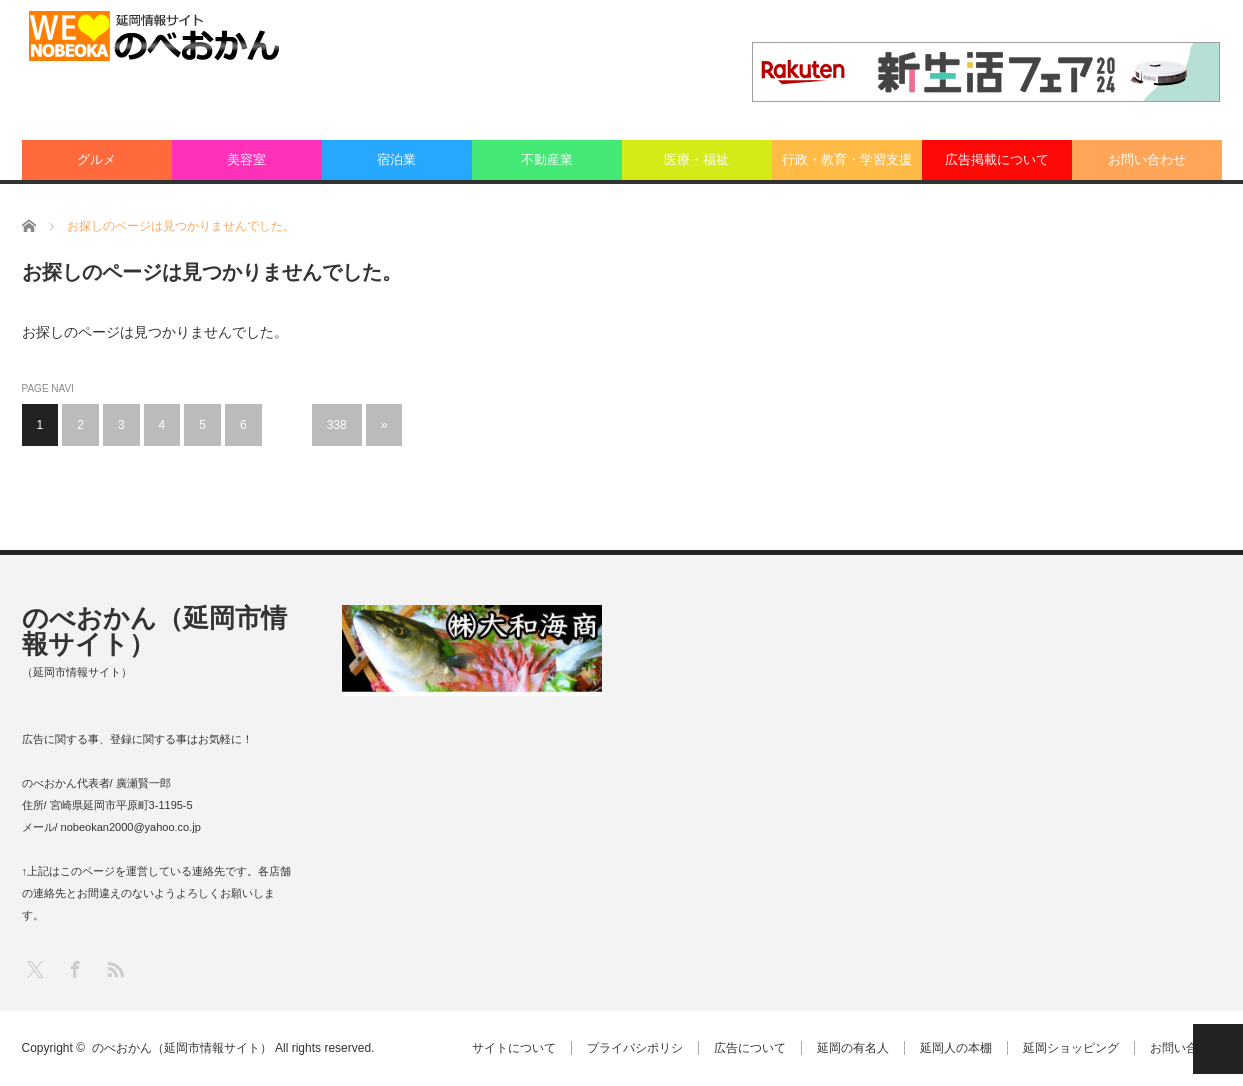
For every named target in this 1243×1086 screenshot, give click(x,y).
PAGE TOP (1218, 1049)
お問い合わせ (1147, 159)
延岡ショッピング (1071, 1048)
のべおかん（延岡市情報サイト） (154, 631)
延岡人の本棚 (956, 1048)
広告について (750, 1048)
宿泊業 (396, 159)
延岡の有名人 (853, 1048)
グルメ (96, 159)
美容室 (246, 159)
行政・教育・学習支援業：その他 (847, 166)
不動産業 (547, 159)
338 (337, 425)
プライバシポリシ (635, 1048)
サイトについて (514, 1048)
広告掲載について (997, 159)
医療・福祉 (696, 159)
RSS (114, 968)
